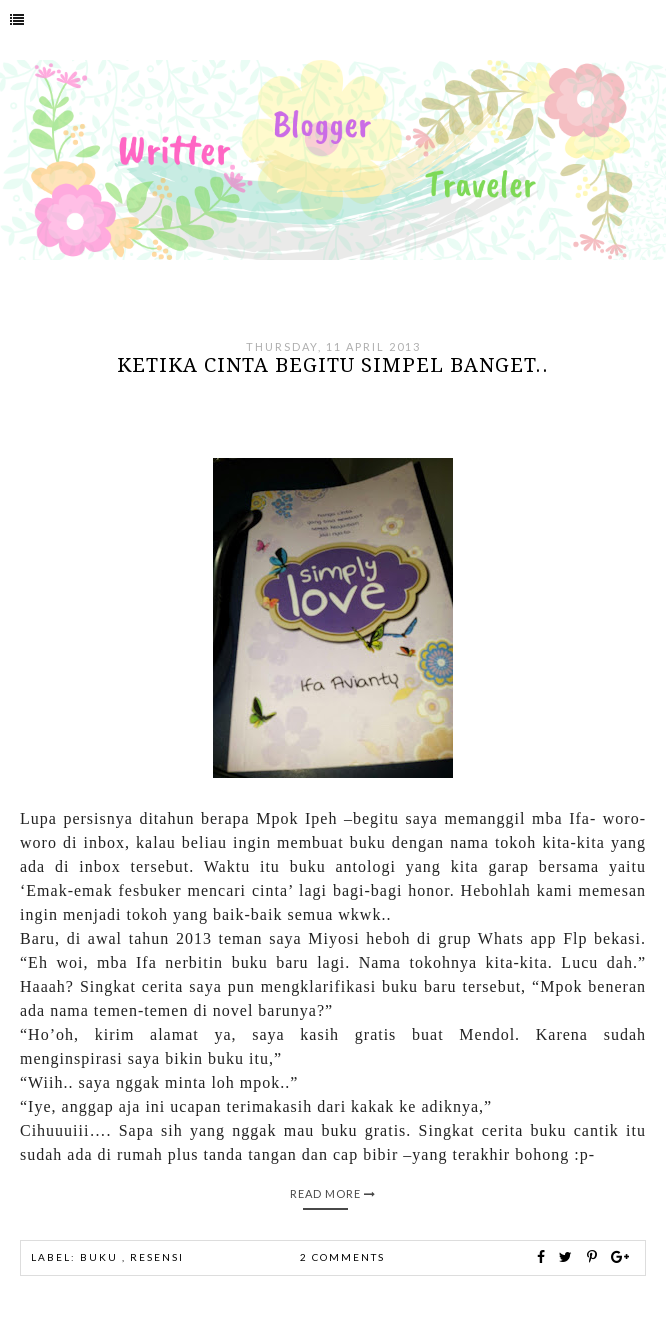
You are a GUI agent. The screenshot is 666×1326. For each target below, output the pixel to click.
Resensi (157, 1257)
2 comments (342, 1257)
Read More (333, 1193)
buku (101, 1257)
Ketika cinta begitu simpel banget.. (333, 365)
